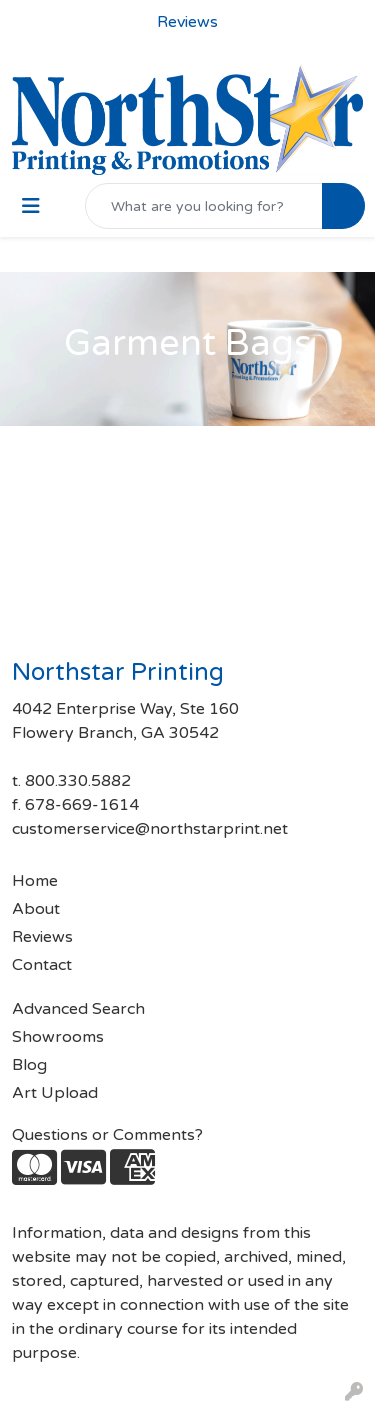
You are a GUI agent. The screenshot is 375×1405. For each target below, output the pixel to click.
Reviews (42, 937)
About (36, 909)
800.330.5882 (78, 781)
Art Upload (55, 1093)
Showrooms (58, 1037)
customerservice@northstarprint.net (150, 829)
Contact (42, 965)
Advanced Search (78, 1009)
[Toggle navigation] (31, 206)
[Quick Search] (204, 206)
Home (35, 881)
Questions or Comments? (107, 1135)
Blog (29, 1065)
